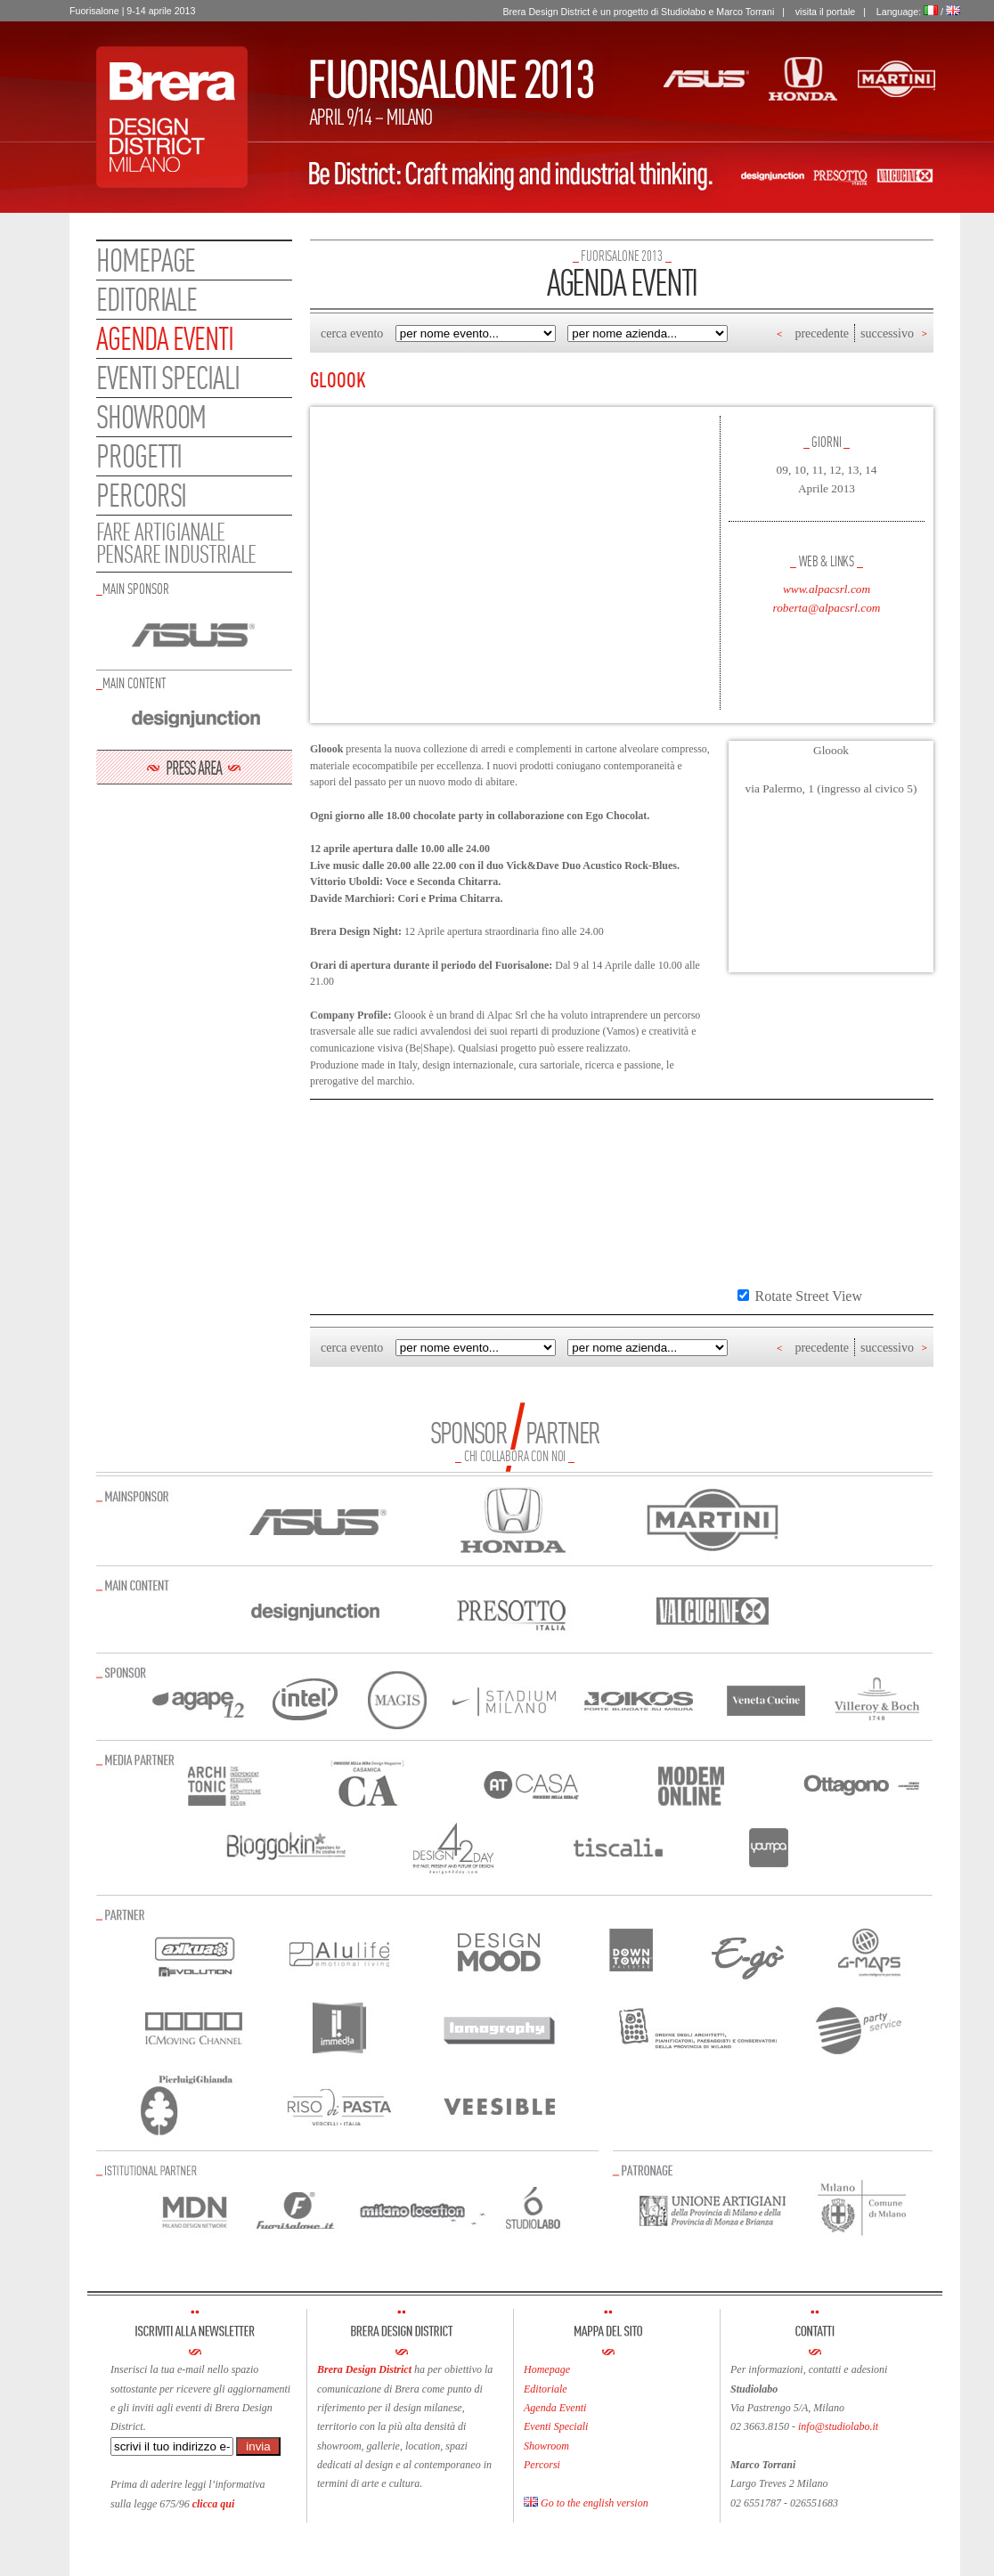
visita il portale (825, 11)
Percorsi (141, 495)
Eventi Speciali (556, 2426)
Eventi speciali (168, 377)
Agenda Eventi (555, 2407)
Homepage (145, 260)
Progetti (139, 456)
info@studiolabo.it (838, 2426)
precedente (821, 333)
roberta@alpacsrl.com (827, 607)
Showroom (151, 416)
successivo (887, 333)
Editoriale (146, 299)
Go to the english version (586, 2503)
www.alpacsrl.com (826, 589)
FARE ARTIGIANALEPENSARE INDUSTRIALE (176, 542)
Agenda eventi (164, 338)
